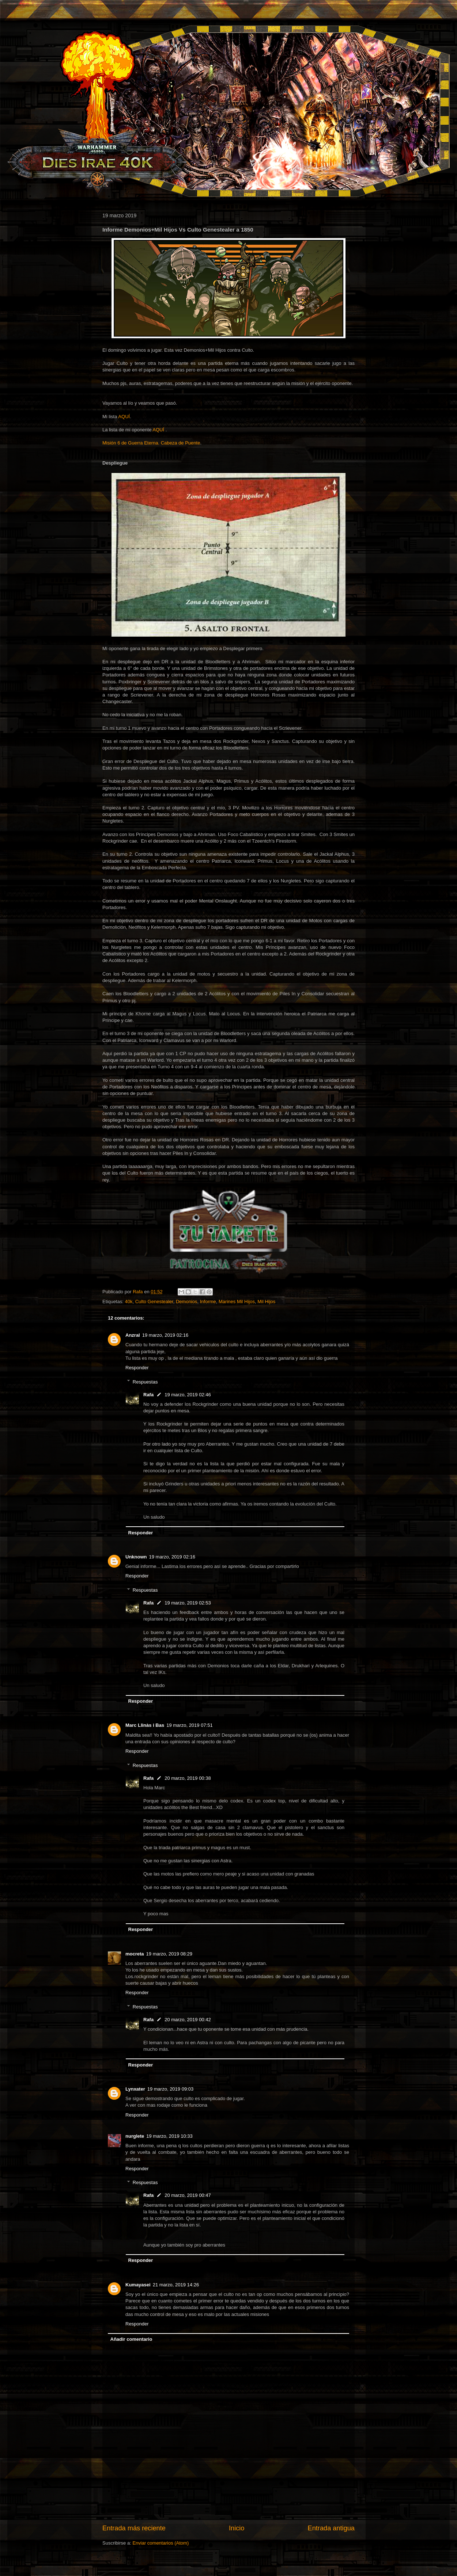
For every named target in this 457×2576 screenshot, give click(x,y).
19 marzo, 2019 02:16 (165, 1335)
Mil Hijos (266, 1301)
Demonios (186, 1301)
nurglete (134, 2136)
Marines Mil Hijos (237, 1301)
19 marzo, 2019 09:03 (170, 2089)
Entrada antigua (331, 2528)
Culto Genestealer (154, 1301)
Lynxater (135, 2089)
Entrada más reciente (134, 2528)
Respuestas (145, 1381)
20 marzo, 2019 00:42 (188, 2019)
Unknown (136, 1557)
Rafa (148, 1394)
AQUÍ (124, 416)
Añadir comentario (131, 2339)
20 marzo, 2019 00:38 (188, 1778)
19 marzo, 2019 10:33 (169, 2136)
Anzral (132, 1335)
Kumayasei (138, 2284)
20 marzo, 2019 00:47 (188, 2195)
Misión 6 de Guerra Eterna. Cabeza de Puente (151, 443)
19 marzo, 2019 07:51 (189, 1725)
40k (128, 1301)
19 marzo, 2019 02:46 (188, 1394)
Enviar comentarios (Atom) (160, 2543)
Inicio (236, 2528)
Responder (137, 1367)
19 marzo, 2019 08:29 (169, 1954)
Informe (208, 1301)
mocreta (134, 1954)
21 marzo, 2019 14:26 (176, 2284)
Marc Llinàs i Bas (144, 1725)
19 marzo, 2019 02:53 (188, 1603)
